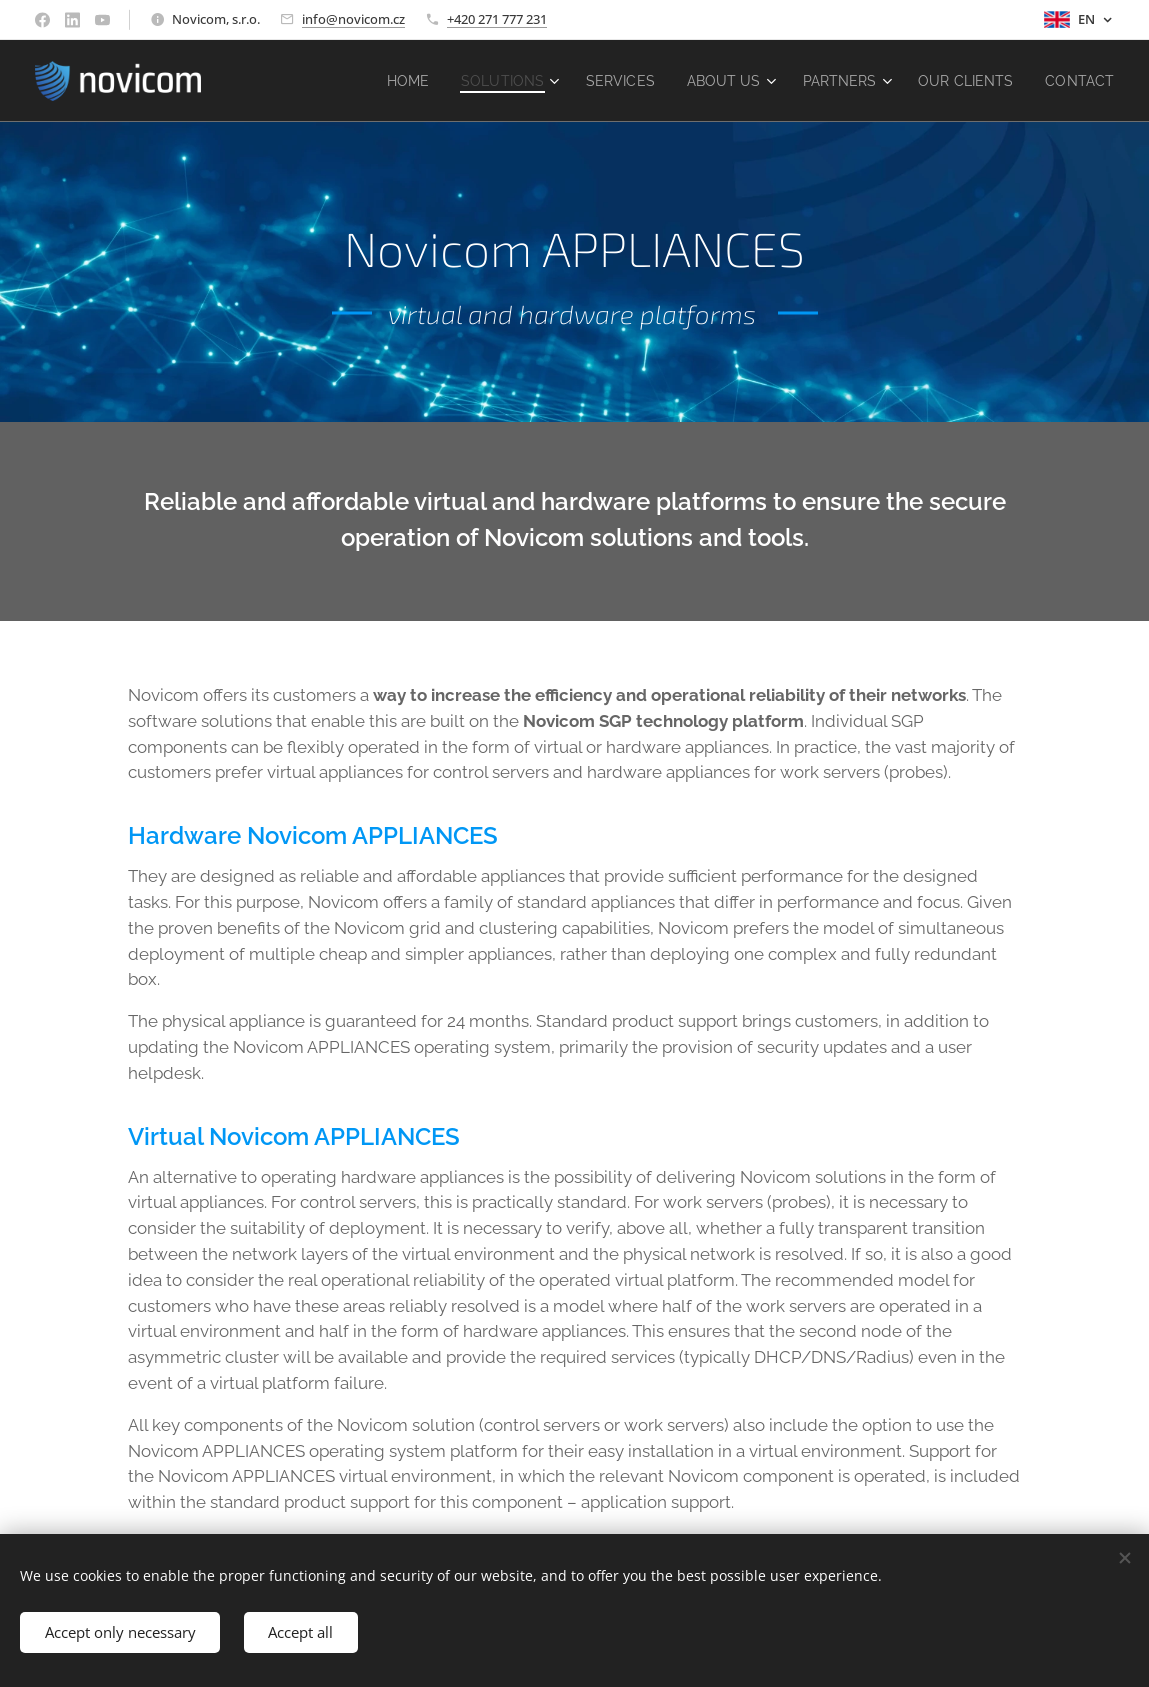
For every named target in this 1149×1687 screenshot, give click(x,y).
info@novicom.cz (353, 19)
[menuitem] (381, 81)
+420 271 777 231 (497, 19)
